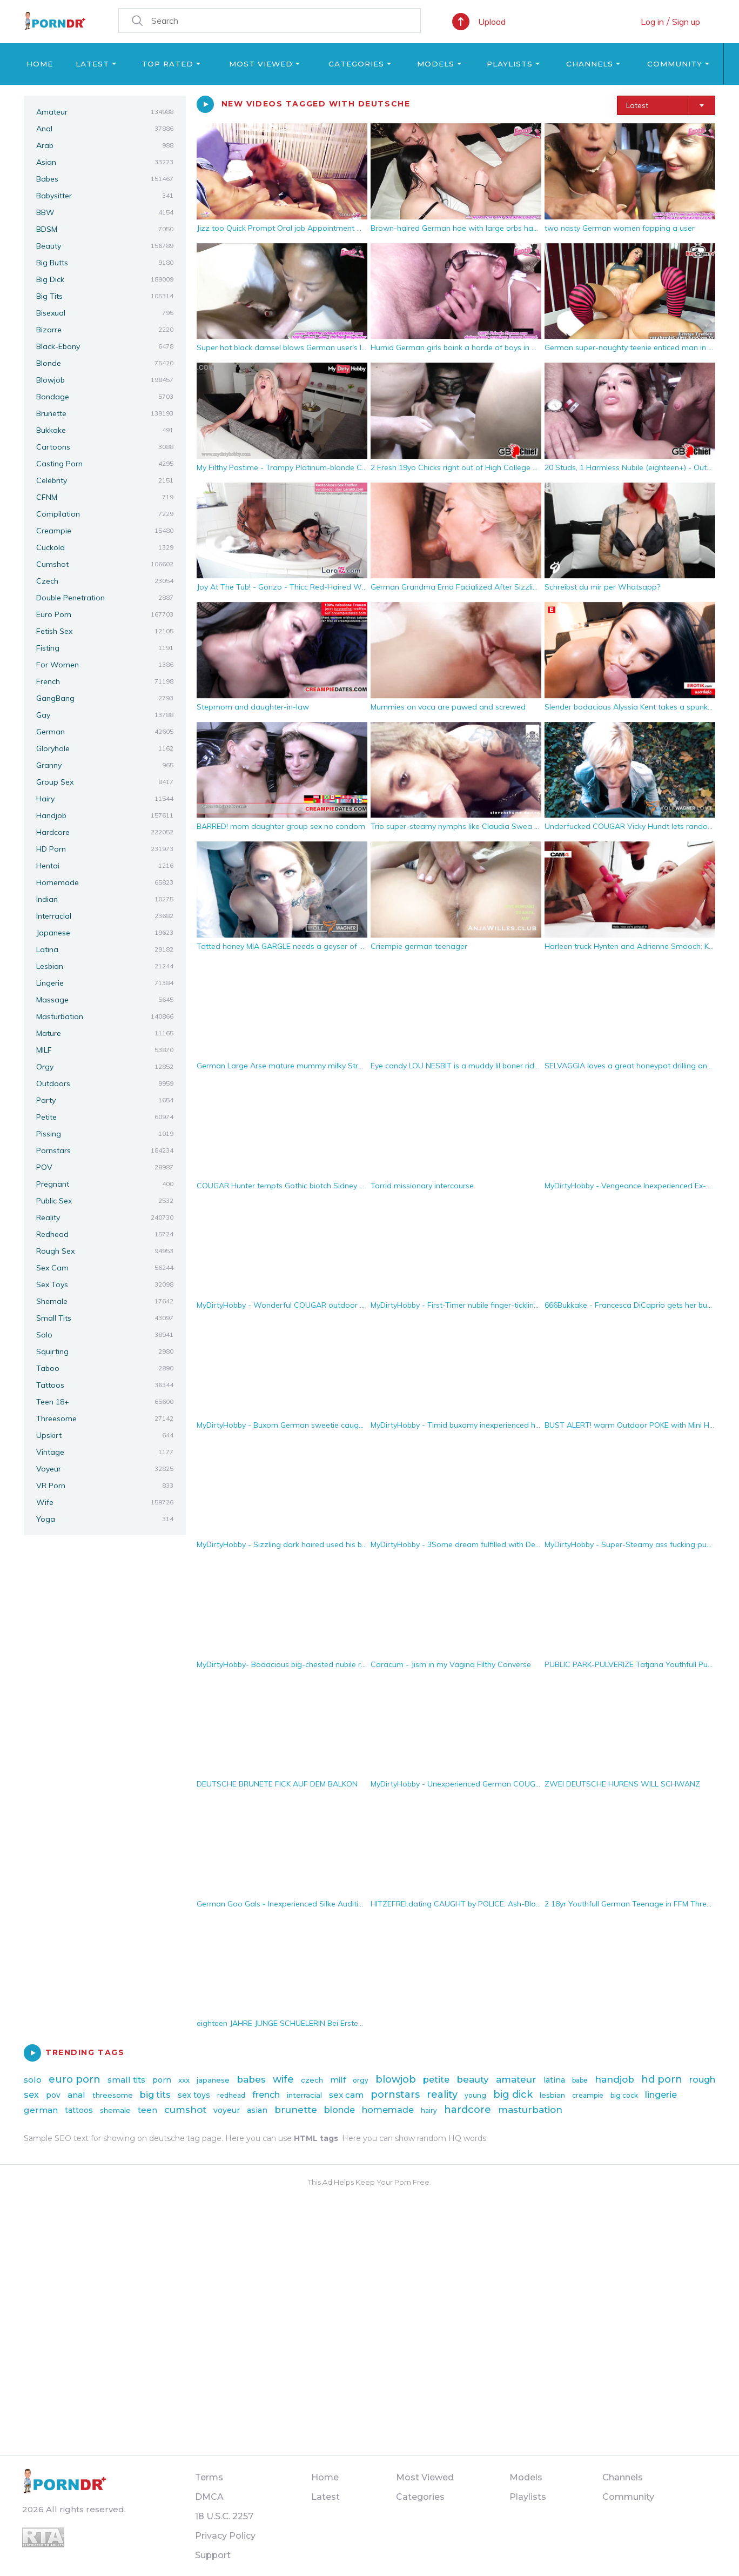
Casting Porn (104, 463)
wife (283, 2079)
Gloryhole (104, 748)
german (41, 2110)
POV (104, 1167)
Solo (104, 1334)
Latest (92, 63)
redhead (231, 2095)
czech (312, 2080)
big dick (513, 2094)
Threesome (104, 1418)
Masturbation (104, 1016)
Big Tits (104, 296)
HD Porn (104, 849)
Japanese (104, 932)
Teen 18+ (104, 1401)
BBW (104, 212)
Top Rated (167, 63)
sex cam (346, 2095)
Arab (104, 145)
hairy (429, 2110)
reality (442, 2094)
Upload (492, 21)
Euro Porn (104, 614)
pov (53, 2095)
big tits (155, 2095)
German (104, 731)
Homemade (104, 882)
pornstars (395, 2094)
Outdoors (104, 1083)
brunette (295, 2109)
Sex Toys (104, 1284)
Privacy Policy (225, 2536)
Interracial (104, 916)
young (475, 2095)
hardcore (467, 2110)
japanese (213, 2080)
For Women (104, 664)
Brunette (104, 413)
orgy (360, 2080)
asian (257, 2110)
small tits (126, 2080)
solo (33, 2080)
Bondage (104, 396)
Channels (589, 63)
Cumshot (104, 564)
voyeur (226, 2110)
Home (39, 63)
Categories (356, 63)
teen (147, 2110)
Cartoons (104, 447)
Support (213, 2555)
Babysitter (104, 195)
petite (436, 2080)
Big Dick (104, 279)
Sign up (686, 21)
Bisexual (104, 313)
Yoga (104, 1519)
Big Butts (104, 262)
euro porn (74, 2079)
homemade (388, 2110)
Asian (104, 162)
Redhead (104, 1234)
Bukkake (104, 430)
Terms (209, 2477)
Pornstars (104, 1150)
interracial (304, 2095)
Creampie (104, 530)
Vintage (104, 1452)
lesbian (552, 2095)
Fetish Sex (104, 631)
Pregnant (104, 1184)
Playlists (510, 63)
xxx (184, 2080)
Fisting (104, 648)
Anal (104, 128)
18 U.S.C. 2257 (224, 2516)
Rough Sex (104, 1251)
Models (435, 63)
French (104, 681)
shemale (115, 2110)
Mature (104, 1033)
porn (161, 2080)
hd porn (661, 2079)
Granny (104, 765)
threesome (112, 2095)
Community (674, 63)
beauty (472, 2079)
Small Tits (104, 1318)
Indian (104, 899)
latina (554, 2080)
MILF (104, 1050)
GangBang (104, 698)
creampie (587, 2095)
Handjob (104, 815)
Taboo (104, 1368)
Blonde (104, 363)
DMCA (209, 2497)
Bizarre (104, 329)
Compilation (104, 514)
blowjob (395, 2079)
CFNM (104, 497)
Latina (104, 949)
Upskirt (104, 1435)
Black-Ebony (104, 346)
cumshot (185, 2109)
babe (580, 2080)
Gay (104, 715)
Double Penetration (104, 597)
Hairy (104, 798)
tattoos (79, 2110)
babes (251, 2079)
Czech (104, 581)
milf (338, 2080)
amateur (516, 2079)
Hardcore (104, 832)
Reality (104, 1217)
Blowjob (104, 380)
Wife (104, 1502)
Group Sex (104, 782)
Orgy (104, 1066)
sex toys (194, 2095)
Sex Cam (104, 1267)
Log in (652, 21)
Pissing (104, 1133)
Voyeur (104, 1468)
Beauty (104, 246)
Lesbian (104, 966)
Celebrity (104, 480)
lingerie (661, 2095)
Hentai (104, 865)
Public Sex (104, 1200)
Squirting (104, 1351)
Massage (104, 999)
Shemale (104, 1301)
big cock (624, 2095)
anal (76, 2095)
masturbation (530, 2109)
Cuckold (104, 547)
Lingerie (104, 983)
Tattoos (104, 1385)
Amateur (104, 112)
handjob (614, 2079)
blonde (339, 2110)
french (266, 2095)
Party (104, 1100)
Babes (104, 179)
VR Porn (104, 1485)
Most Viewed (261, 63)
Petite (104, 1117)
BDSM (104, 229)
